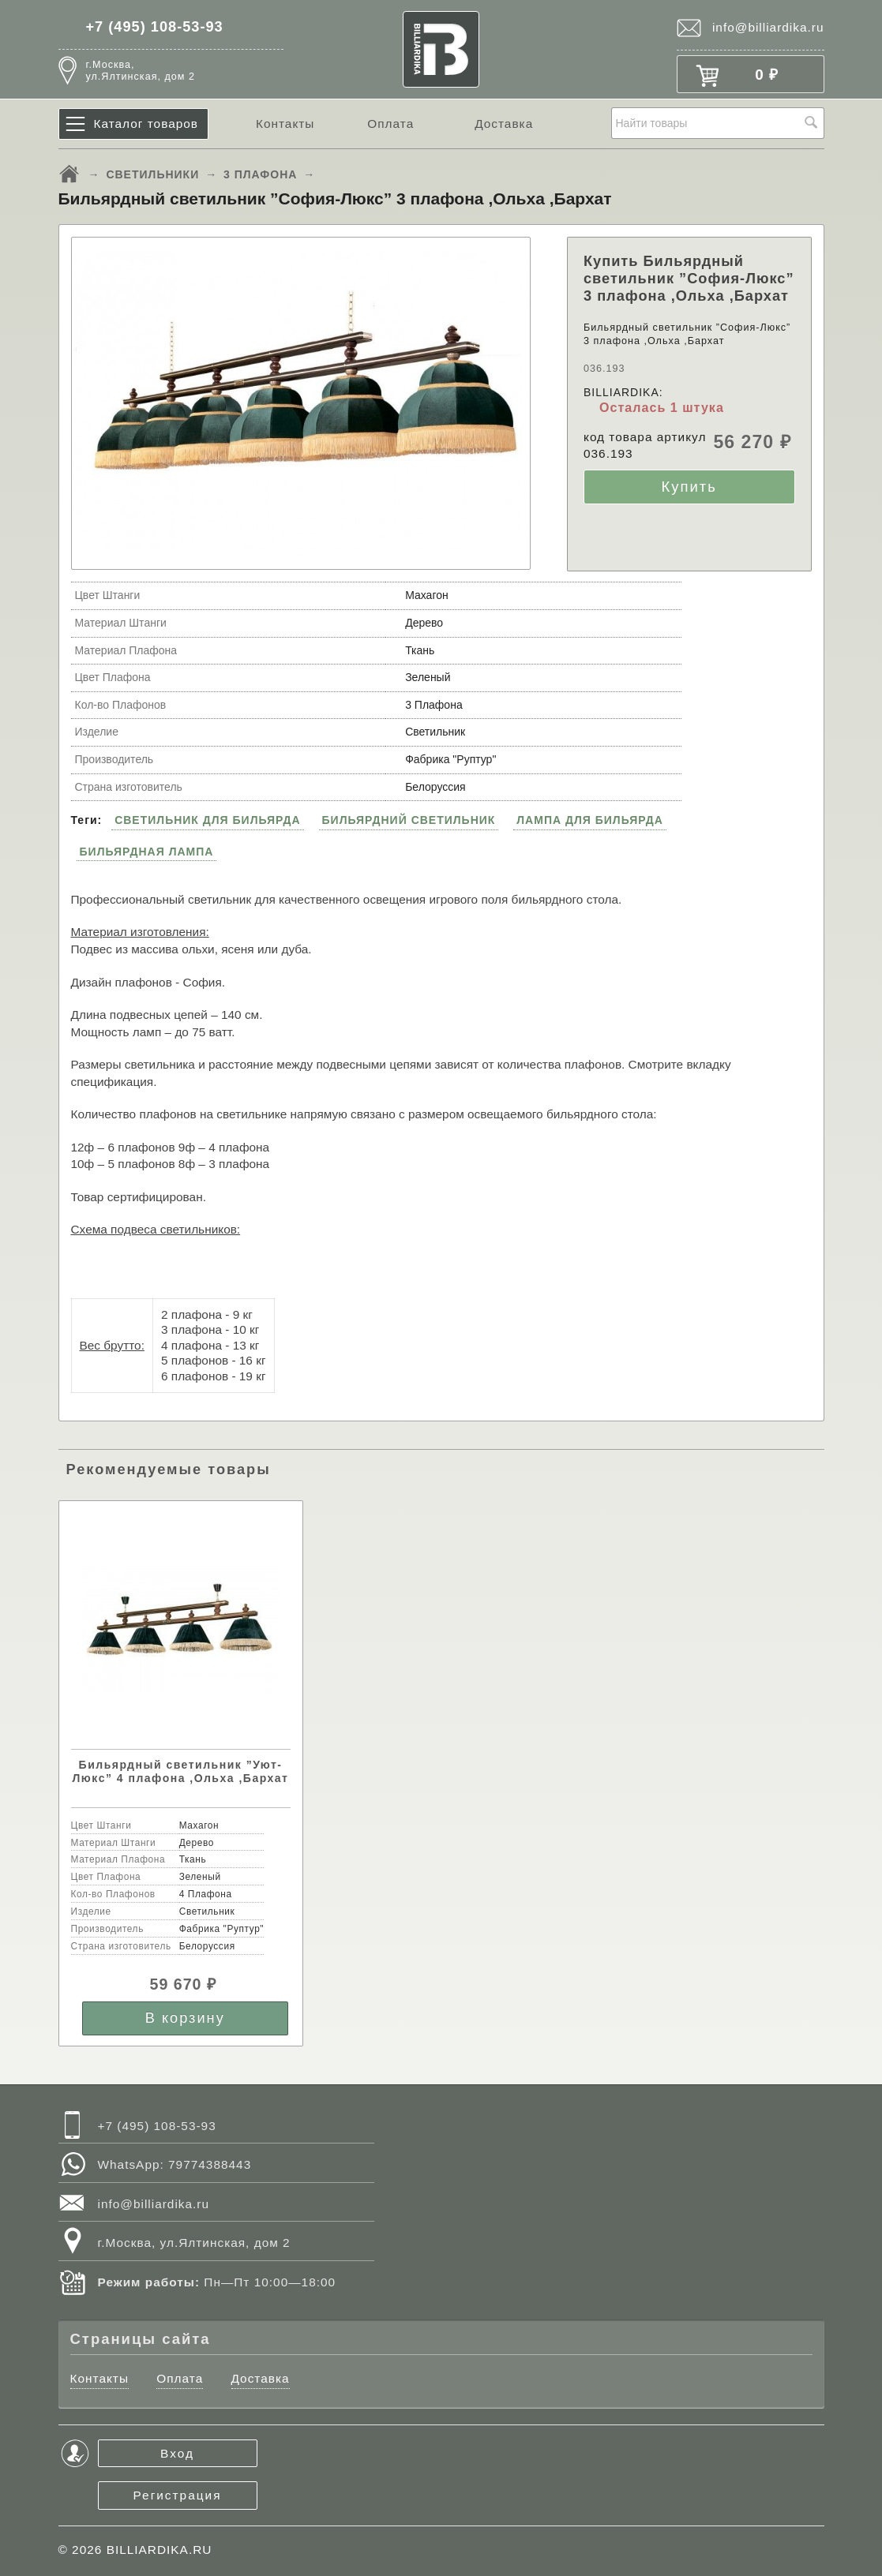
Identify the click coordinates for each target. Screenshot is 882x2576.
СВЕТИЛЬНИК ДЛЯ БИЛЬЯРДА (207, 820)
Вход (177, 2453)
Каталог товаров (146, 123)
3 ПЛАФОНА (260, 174)
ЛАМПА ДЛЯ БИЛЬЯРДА (589, 820)
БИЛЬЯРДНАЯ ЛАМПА (147, 851)
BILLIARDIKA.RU (159, 2549)
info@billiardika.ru (768, 27)
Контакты (285, 123)
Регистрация (177, 2495)
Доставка (504, 123)
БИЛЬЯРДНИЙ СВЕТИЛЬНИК (409, 820)
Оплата (390, 123)
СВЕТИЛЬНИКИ (152, 174)
